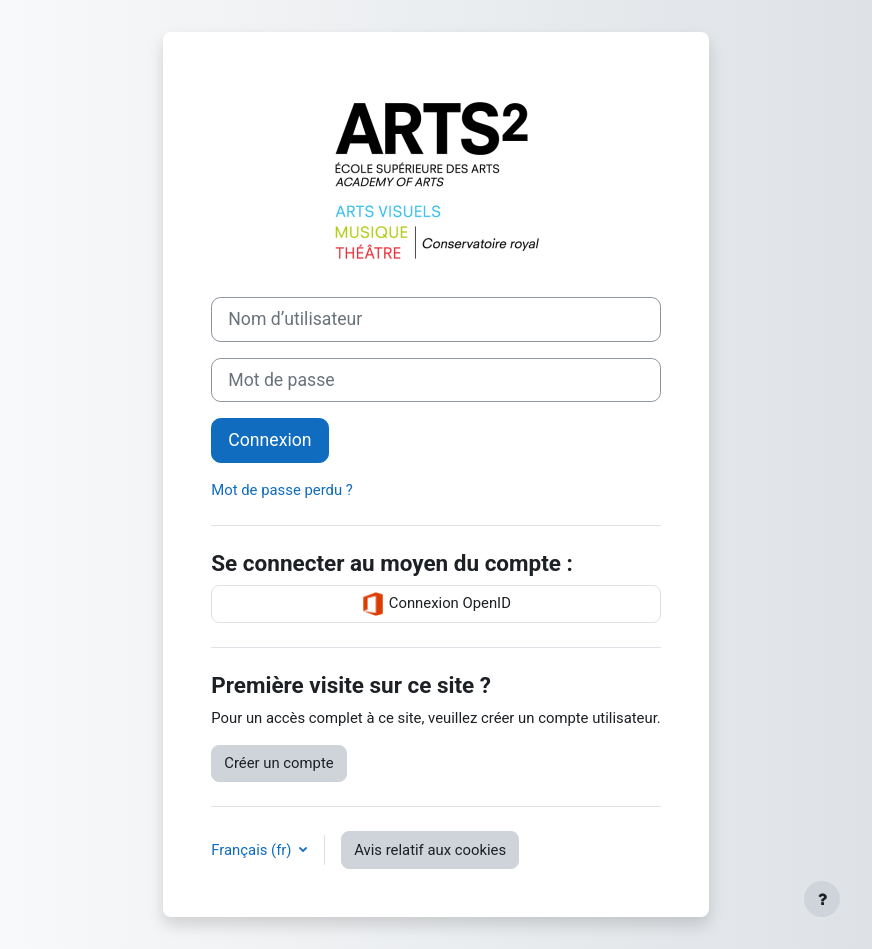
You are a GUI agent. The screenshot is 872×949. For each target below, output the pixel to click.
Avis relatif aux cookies (430, 850)
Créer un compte (278, 763)
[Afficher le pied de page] (822, 899)
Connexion (269, 440)
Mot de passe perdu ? (282, 490)
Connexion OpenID (436, 604)
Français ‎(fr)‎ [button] (253, 850)
